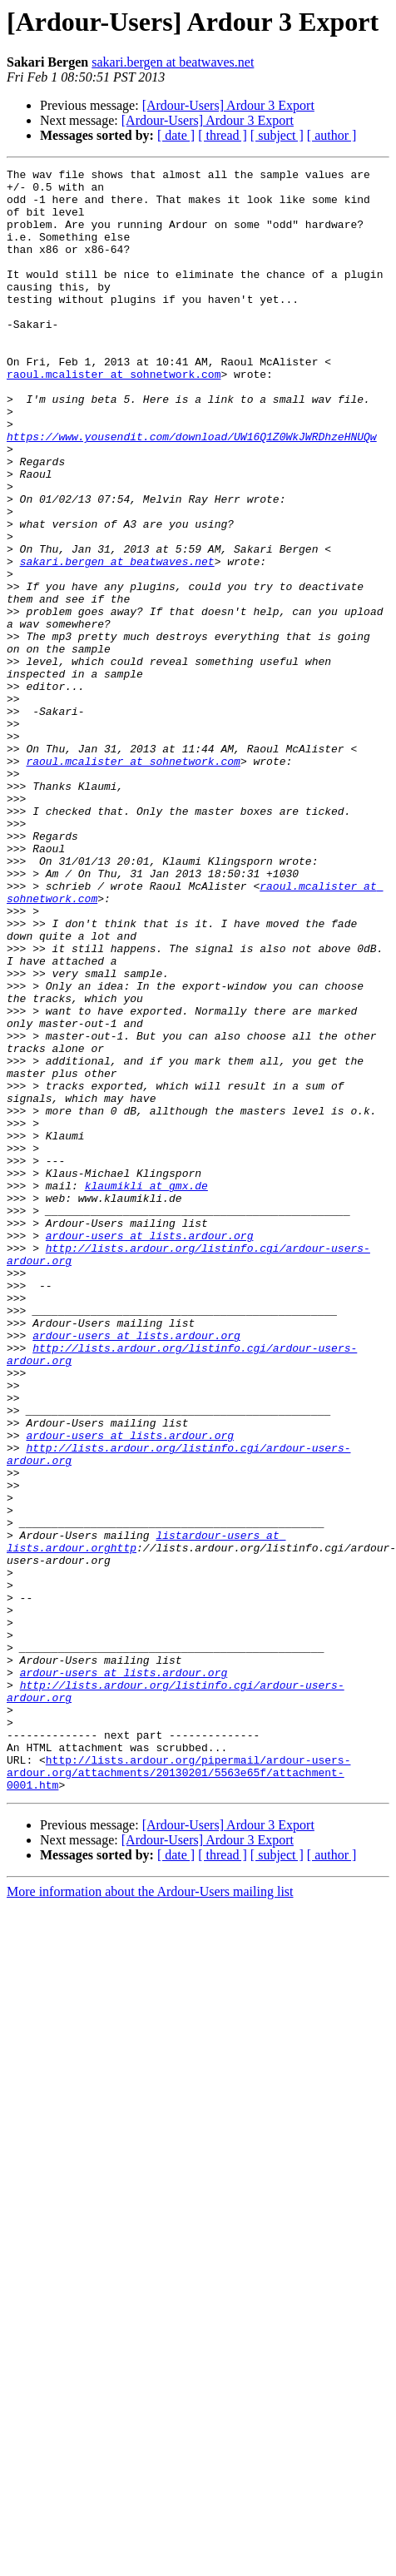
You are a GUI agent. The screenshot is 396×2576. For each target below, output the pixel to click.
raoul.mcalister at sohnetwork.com (113, 416)
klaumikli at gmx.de (146, 1389)
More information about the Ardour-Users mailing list (150, 2216)
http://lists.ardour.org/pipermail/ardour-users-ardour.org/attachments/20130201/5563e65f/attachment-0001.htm (178, 2094)
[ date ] (176, 135)
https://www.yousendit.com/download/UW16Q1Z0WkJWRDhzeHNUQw (192, 491)
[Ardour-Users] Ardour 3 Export (228, 105)
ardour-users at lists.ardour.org (150, 1449)
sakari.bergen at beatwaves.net (173, 62)
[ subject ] (277, 135)
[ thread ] (222, 135)
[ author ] (332, 135)
